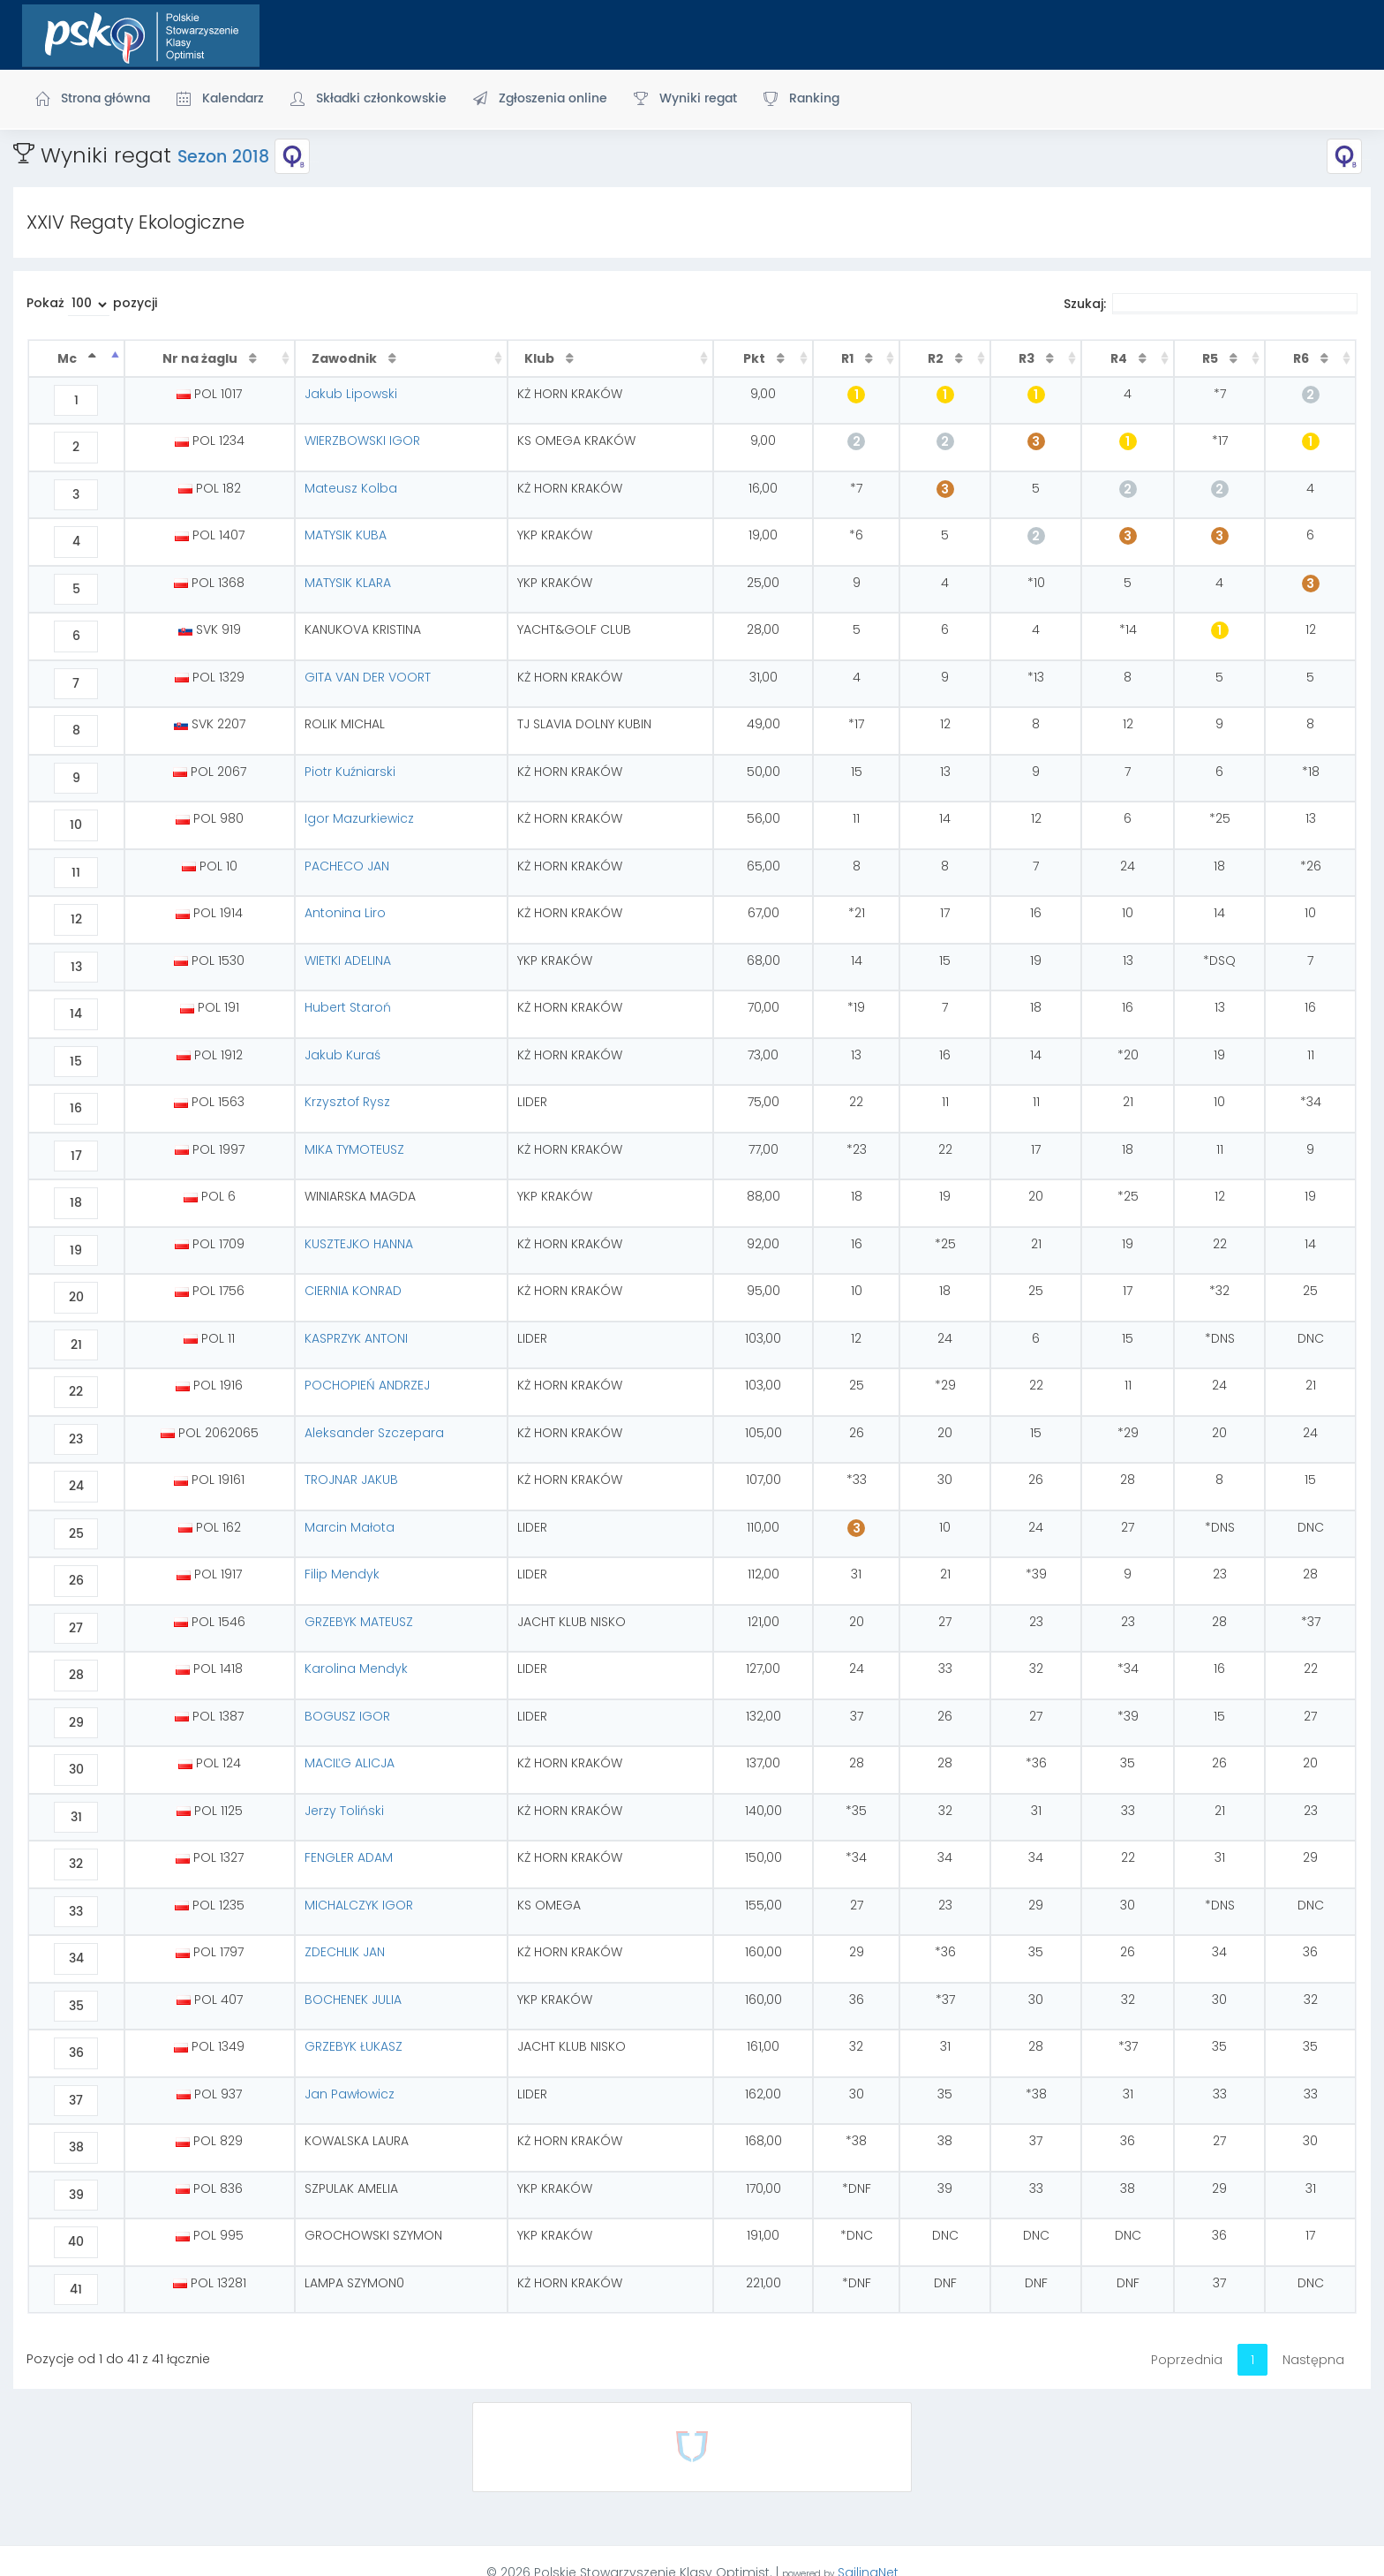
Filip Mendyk (342, 1574)
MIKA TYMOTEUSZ (354, 1149)
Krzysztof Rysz (347, 1102)
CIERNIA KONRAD (353, 1290)
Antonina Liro (345, 913)
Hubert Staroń (348, 1007)
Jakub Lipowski (351, 394)
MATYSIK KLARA (348, 582)
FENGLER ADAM (349, 1857)
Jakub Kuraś (342, 1055)
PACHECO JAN (347, 866)
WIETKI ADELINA (348, 960)
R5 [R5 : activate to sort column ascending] (1211, 358)
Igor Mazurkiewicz (359, 818)
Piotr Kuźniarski (350, 771)
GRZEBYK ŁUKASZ (353, 2046)
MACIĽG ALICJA (350, 1763)
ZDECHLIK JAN (345, 1952)
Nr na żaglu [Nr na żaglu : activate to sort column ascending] (201, 358)
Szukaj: (1211, 303)
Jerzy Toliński (344, 1810)
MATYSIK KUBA (346, 535)
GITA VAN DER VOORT (368, 677)
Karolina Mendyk (356, 1668)
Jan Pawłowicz (350, 2094)
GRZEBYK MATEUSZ (359, 1622)
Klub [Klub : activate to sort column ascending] (540, 358)
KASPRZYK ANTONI (356, 1338)
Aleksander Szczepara (374, 1433)
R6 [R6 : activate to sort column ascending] (1302, 358)
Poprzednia (1186, 2360)
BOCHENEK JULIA (353, 1999)
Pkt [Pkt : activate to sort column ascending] (755, 358)
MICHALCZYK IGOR (359, 1905)
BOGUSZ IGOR (347, 1716)
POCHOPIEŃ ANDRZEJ (367, 1385)
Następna (1313, 2360)
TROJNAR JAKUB (351, 1479)
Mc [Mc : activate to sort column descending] (68, 358)
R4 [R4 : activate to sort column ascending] (1120, 358)
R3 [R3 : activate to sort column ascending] (1028, 358)
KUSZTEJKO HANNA (359, 1244)
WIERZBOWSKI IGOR (362, 440)
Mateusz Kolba (351, 488)
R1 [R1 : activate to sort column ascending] (848, 358)
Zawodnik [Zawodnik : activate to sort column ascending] (346, 358)
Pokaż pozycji (91, 305)
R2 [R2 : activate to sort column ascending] (937, 358)
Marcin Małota (350, 1527)
